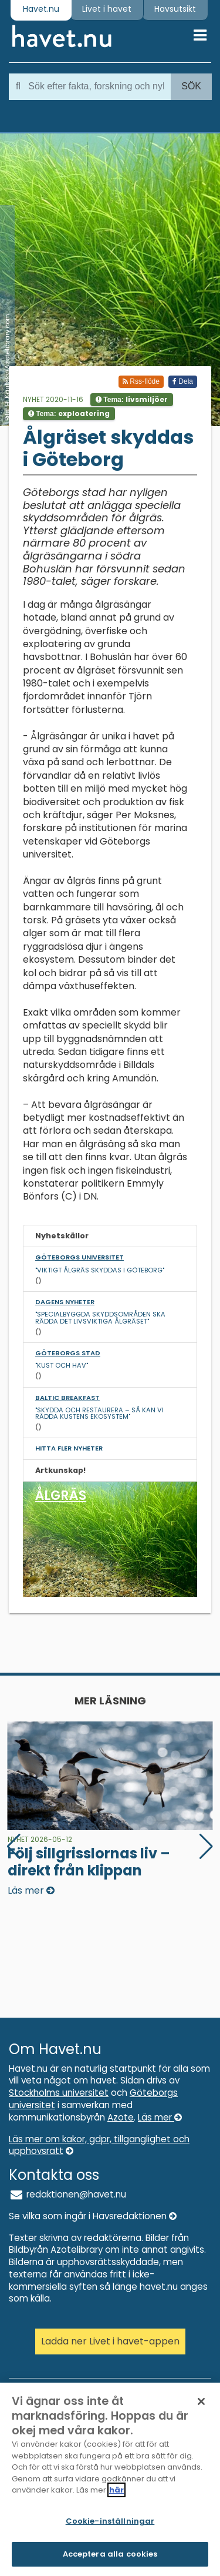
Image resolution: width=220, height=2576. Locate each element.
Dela (182, 381)
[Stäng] (201, 2403)
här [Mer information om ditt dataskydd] (116, 2491)
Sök (191, 86)
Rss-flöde (141, 381)
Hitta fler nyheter (69, 1448)
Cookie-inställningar (110, 2522)
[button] (206, 1847)
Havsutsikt (175, 9)
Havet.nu (41, 9)
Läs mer (160, 2117)
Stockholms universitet (59, 2092)
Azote (120, 2117)
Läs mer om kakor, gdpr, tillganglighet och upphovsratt (99, 2145)
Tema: (132, 399)
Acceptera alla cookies (110, 2555)
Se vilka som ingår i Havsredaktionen (93, 2216)
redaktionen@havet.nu (67, 2194)
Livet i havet (106, 9)
